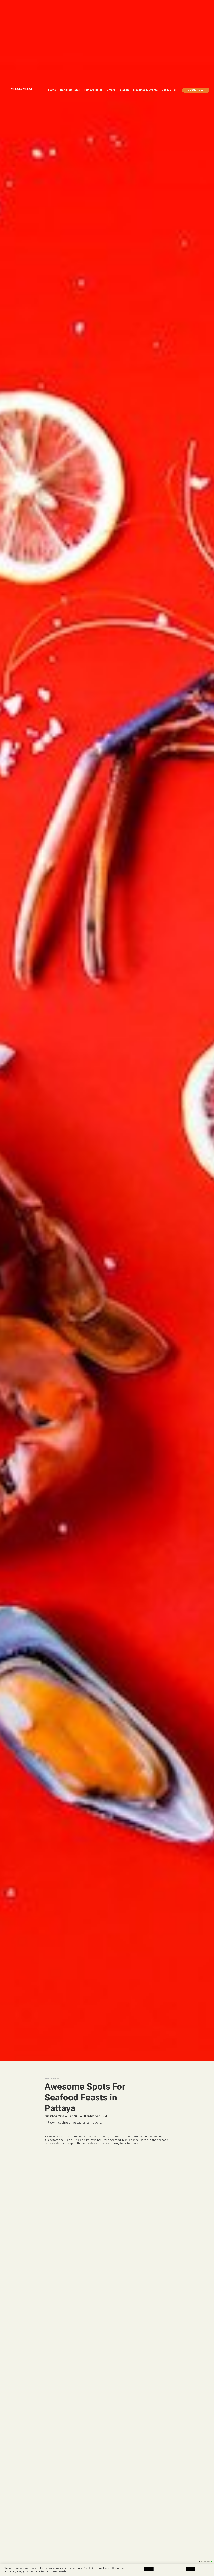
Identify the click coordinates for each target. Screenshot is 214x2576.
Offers (110, 90)
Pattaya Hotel (93, 90)
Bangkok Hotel (69, 90)
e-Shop (124, 90)
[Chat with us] (209, 2561)
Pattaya (50, 2078)
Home (52, 90)
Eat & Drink (169, 90)
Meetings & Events (145, 90)
